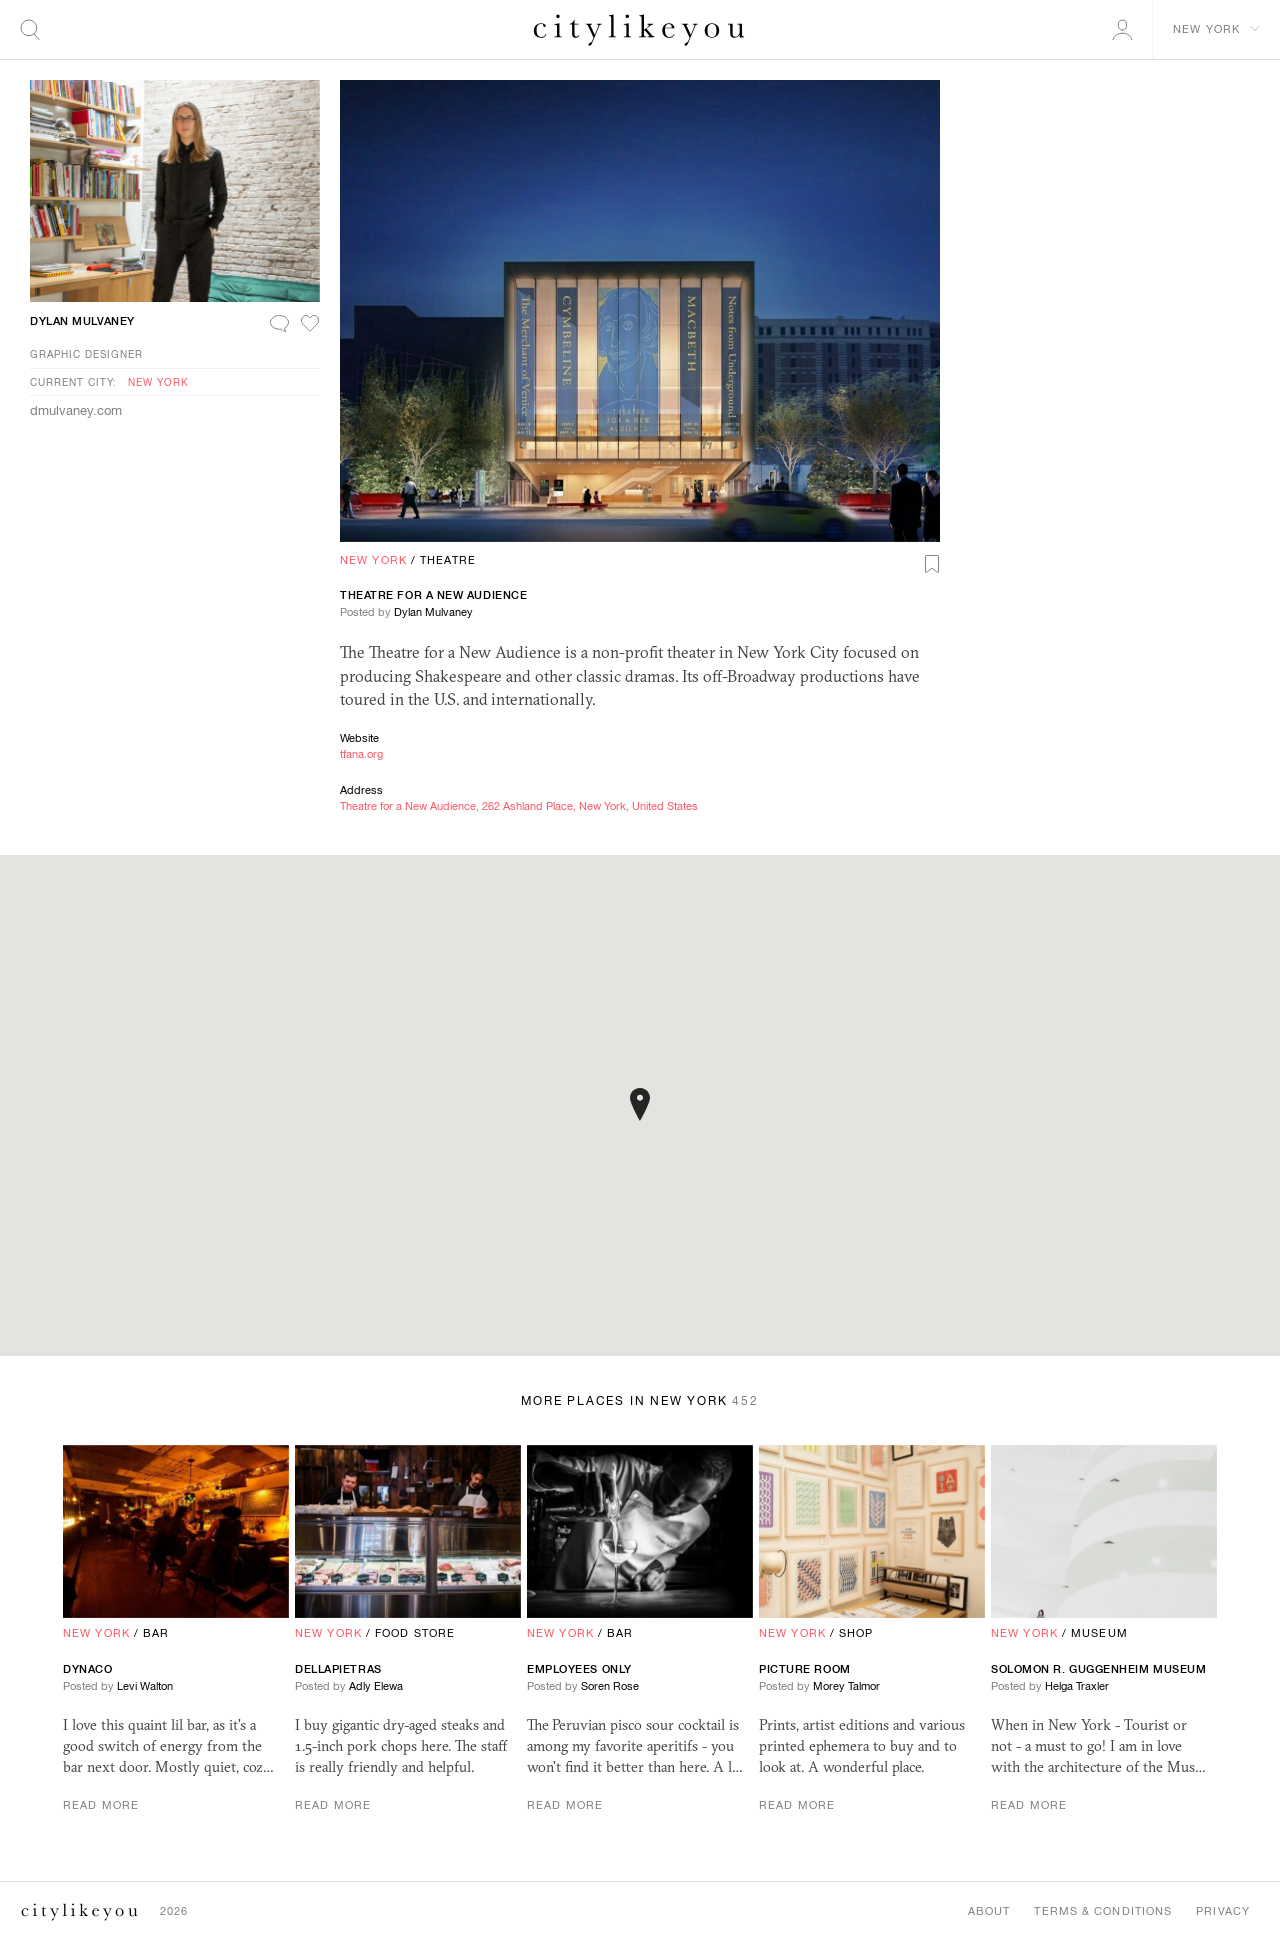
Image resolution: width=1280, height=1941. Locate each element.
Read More (101, 1805)
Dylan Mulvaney (433, 612)
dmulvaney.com (76, 410)
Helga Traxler (1077, 1686)
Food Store (415, 1633)
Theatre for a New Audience (433, 595)
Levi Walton (145, 1686)
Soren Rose (610, 1686)
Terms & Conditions (1103, 1911)
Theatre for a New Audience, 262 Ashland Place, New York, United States (519, 806)
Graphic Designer (86, 354)
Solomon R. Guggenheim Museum (1098, 1669)
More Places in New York (640, 1401)
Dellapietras (338, 1669)
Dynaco (87, 1669)
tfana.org (361, 754)
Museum (1099, 1633)
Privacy (1223, 1911)
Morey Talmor (846, 1686)
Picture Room (805, 1669)
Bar (156, 1633)
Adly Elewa (376, 1686)
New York (373, 560)
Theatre (448, 560)
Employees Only (579, 1669)
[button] (640, 1104)
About (989, 1911)
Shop (856, 1633)
